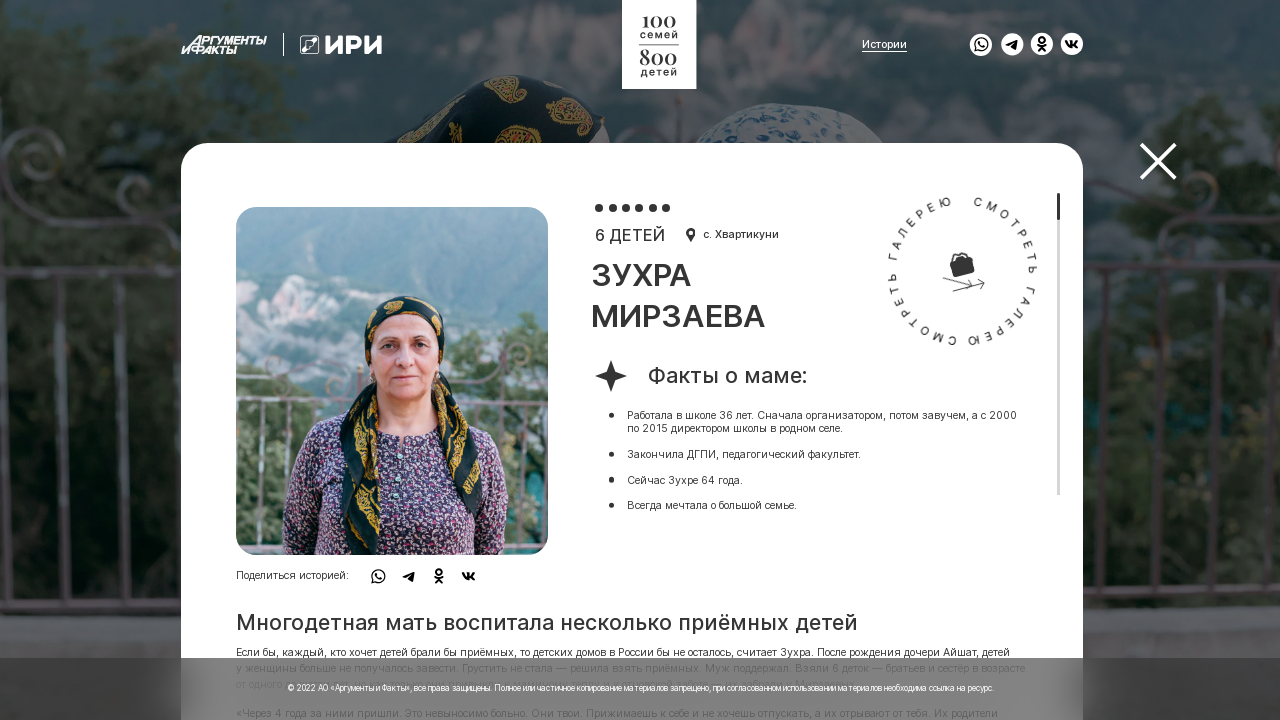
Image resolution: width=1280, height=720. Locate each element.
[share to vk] (1072, 44)
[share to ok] (1042, 44)
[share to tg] (1012, 44)
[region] (631, 360)
